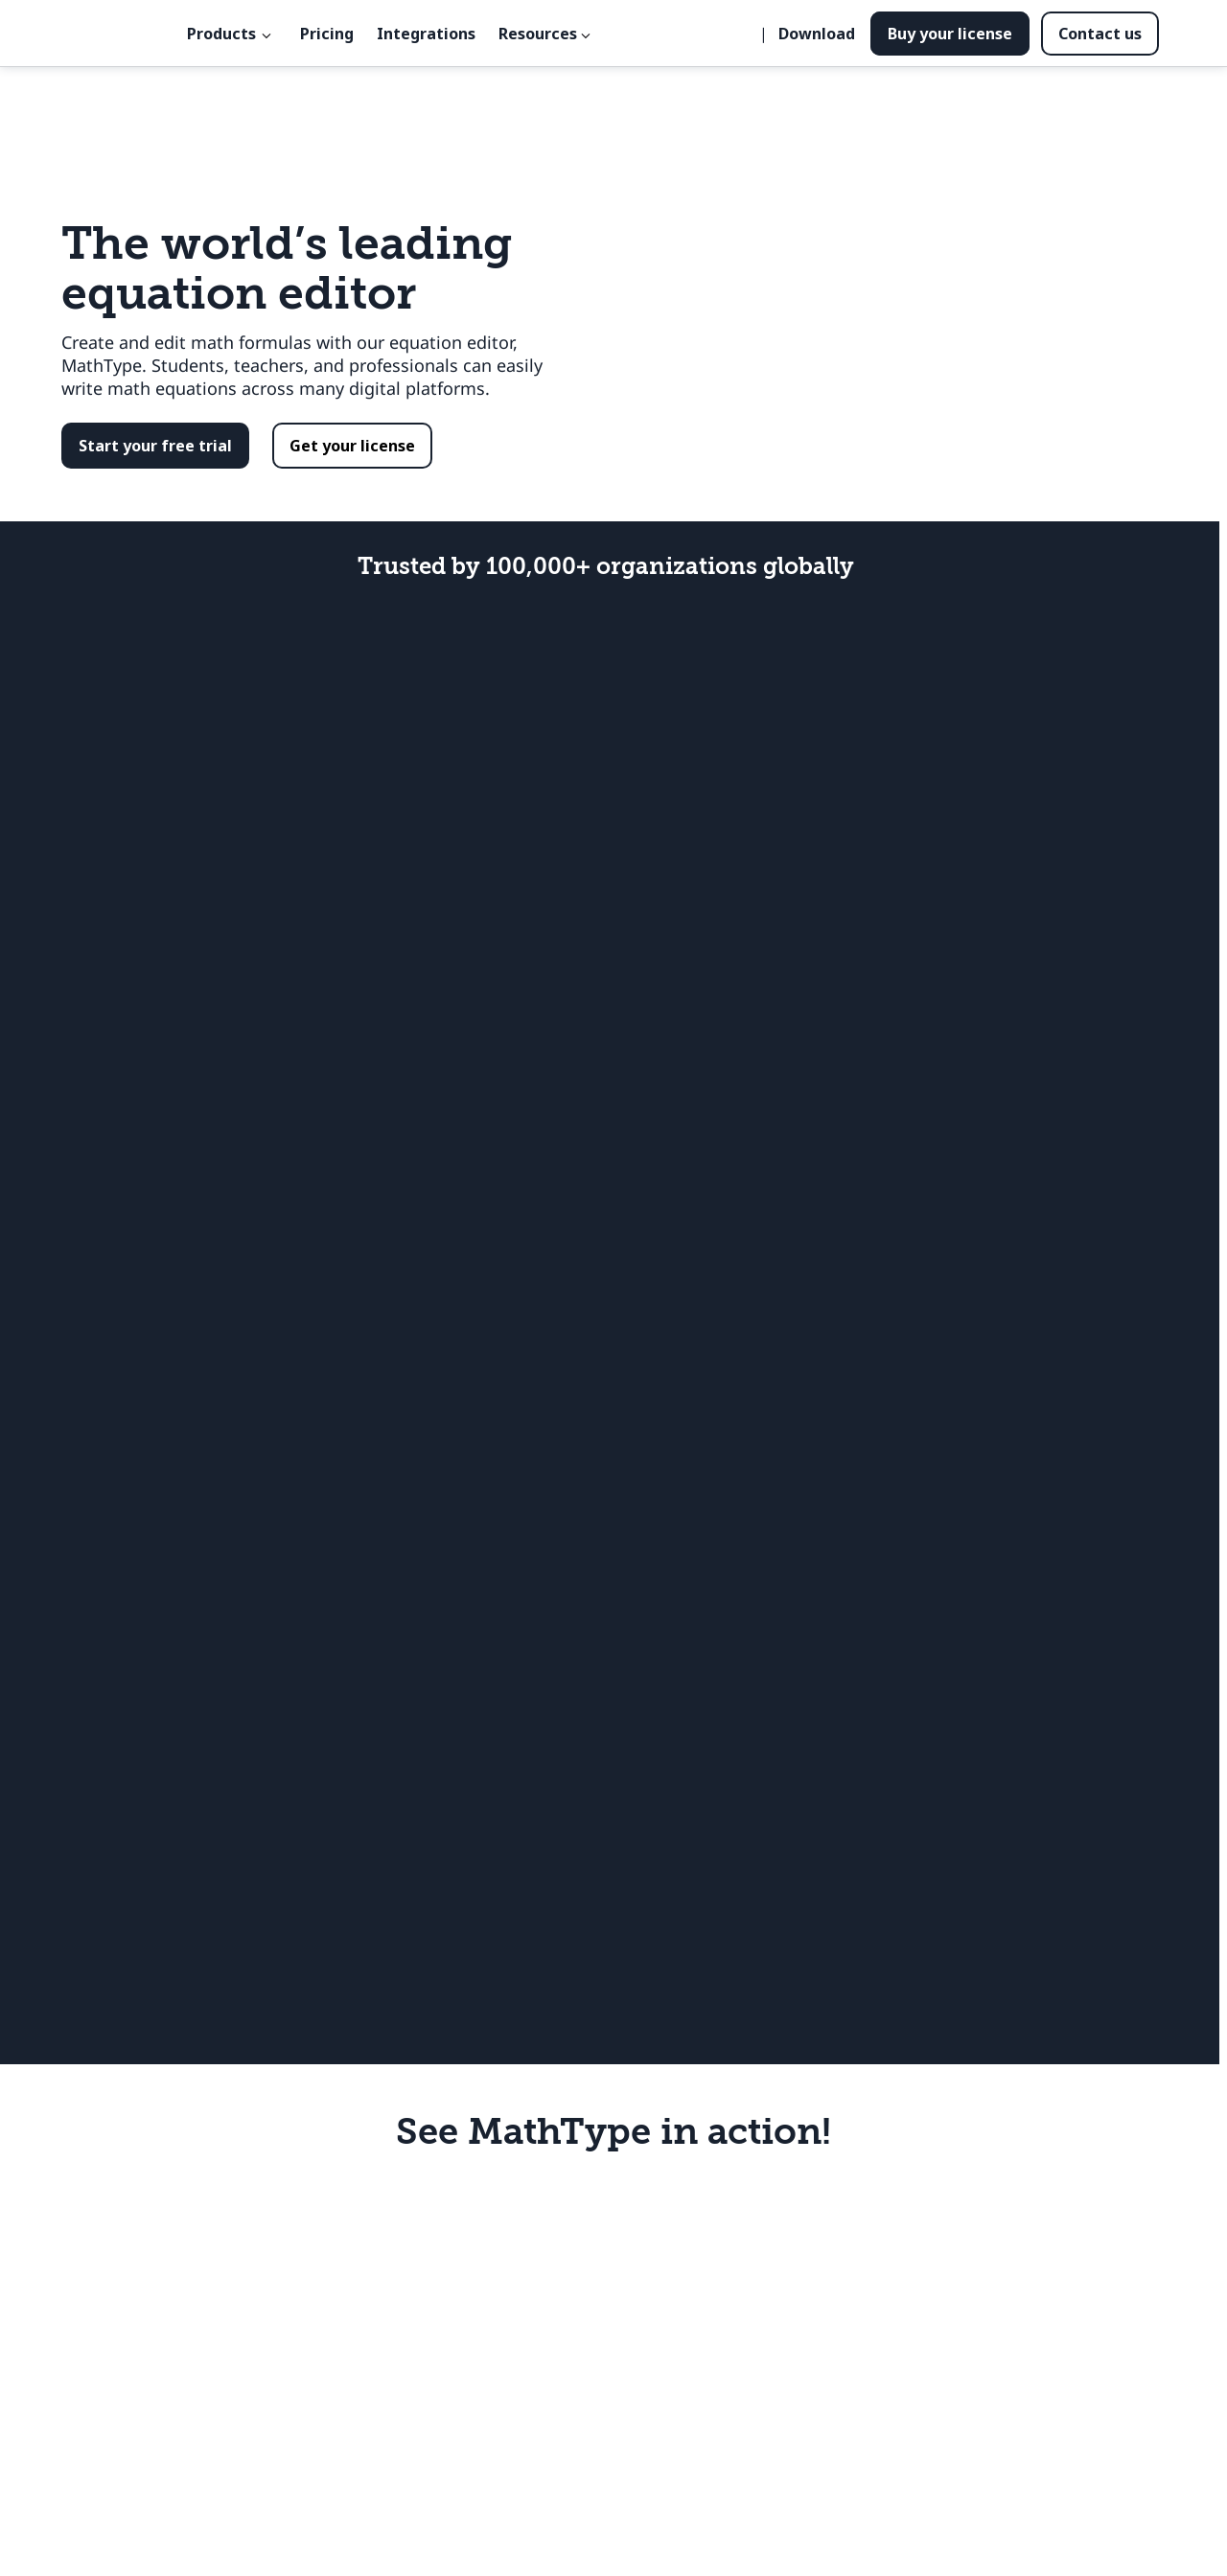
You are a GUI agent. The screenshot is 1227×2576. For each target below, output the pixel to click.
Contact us (1100, 33)
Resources (537, 33)
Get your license (352, 445)
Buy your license (950, 33)
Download (816, 33)
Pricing (327, 33)
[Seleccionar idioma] (745, 33)
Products (221, 33)
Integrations (426, 33)
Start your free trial (155, 445)
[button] (155, 446)
